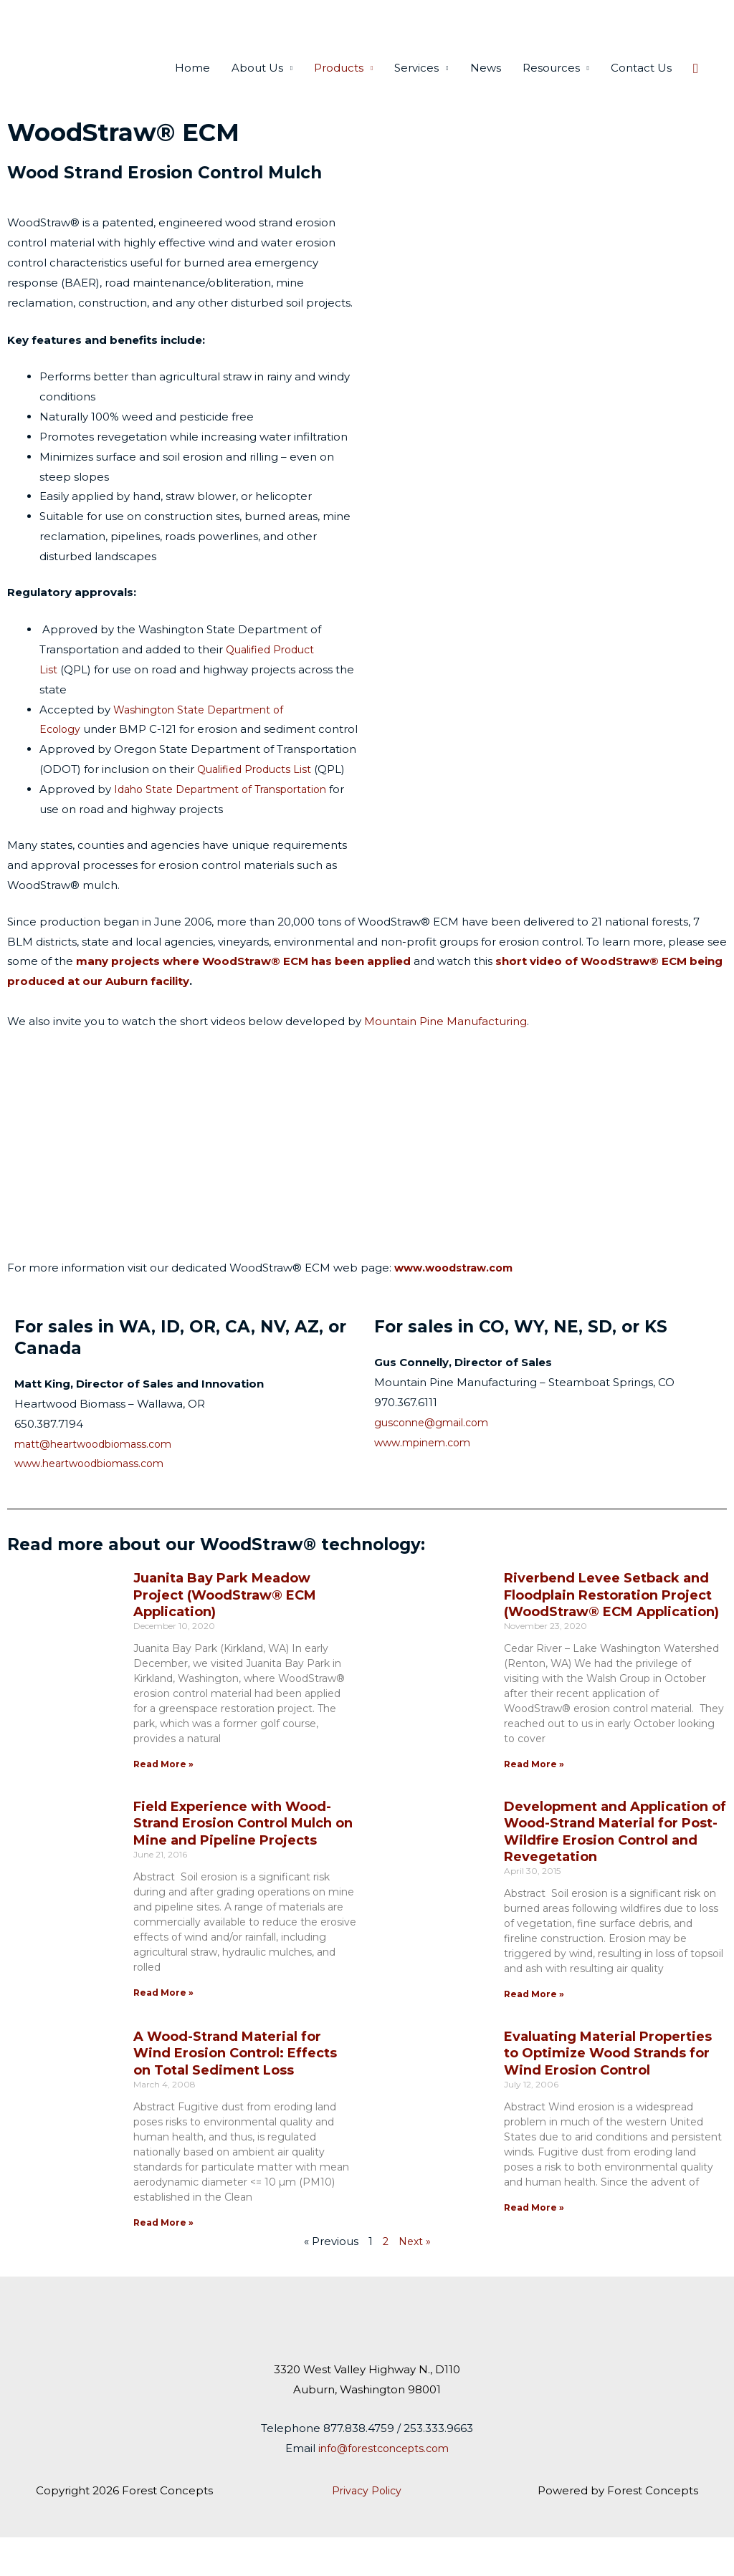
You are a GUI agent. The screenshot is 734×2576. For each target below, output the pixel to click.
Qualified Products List (258, 807)
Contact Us (641, 86)
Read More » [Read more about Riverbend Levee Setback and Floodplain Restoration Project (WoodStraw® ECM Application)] (534, 1802)
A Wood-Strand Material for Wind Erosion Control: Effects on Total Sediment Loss (235, 2091)
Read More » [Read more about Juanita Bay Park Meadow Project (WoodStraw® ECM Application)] (163, 1802)
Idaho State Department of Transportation (229, 828)
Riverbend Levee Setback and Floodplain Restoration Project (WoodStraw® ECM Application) (611, 1633)
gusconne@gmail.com (435, 1460)
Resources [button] (551, 86)
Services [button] (416, 86)
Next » (415, 2280)
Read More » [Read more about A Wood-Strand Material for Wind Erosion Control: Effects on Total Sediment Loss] (163, 2260)
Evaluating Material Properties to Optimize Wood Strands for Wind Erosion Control (608, 2091)
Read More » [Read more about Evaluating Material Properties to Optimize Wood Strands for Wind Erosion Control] (534, 2245)
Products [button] (338, 86)
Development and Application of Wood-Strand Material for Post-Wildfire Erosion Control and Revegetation (615, 1870)
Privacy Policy (367, 2528)
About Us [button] (257, 86)
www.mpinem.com (426, 1480)
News (485, 86)
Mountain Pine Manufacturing (445, 1059)
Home (192, 86)
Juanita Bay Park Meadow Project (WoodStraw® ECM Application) (224, 1633)
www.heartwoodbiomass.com (95, 1502)
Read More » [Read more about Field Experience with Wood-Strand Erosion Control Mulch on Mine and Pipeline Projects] (163, 2030)
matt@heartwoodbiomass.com (99, 1482)
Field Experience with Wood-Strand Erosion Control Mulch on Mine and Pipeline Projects (243, 1861)
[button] (695, 87)
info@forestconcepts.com (383, 2486)
